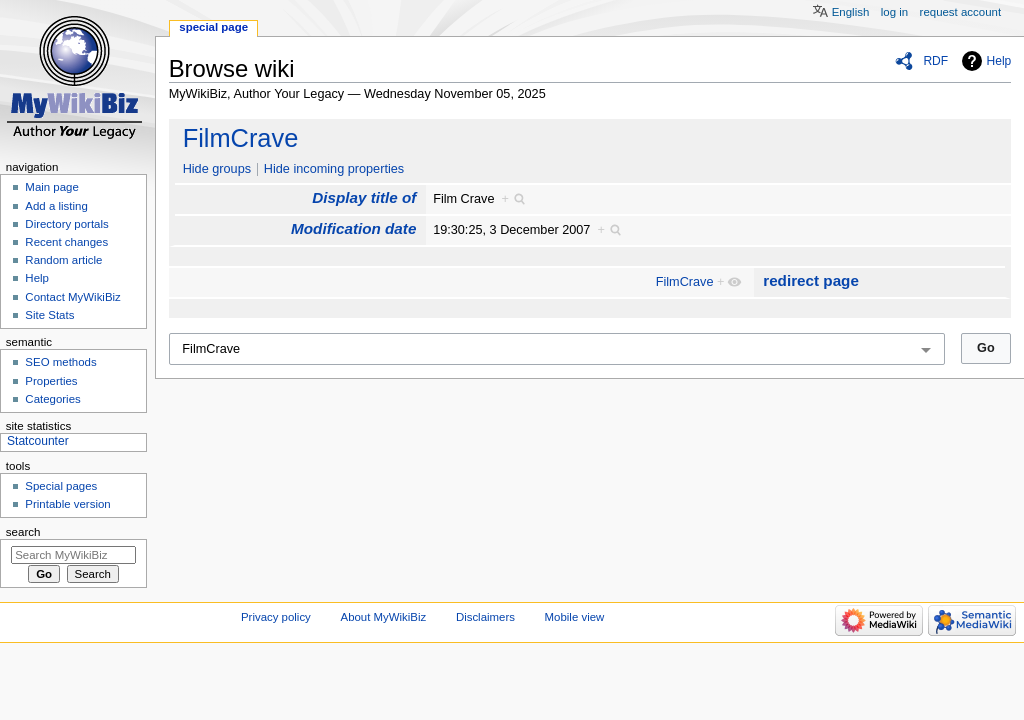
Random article (63, 260)
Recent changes (66, 242)
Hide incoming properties (334, 169)
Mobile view (575, 617)
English (851, 12)
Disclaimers (485, 617)
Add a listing (56, 206)
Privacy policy (276, 617)
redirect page (811, 280)
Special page (213, 27)
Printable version (67, 504)
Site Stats (49, 315)
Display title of (364, 197)
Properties (51, 381)
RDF (935, 61)
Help (999, 61)
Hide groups (217, 169)
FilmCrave (241, 138)
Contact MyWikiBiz (72, 297)
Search (23, 532)
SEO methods (60, 362)
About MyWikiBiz (384, 617)
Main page (52, 187)
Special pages (61, 486)
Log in (894, 12)
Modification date (353, 228)
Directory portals (66, 224)
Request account (961, 12)
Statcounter (38, 441)
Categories (52, 399)
